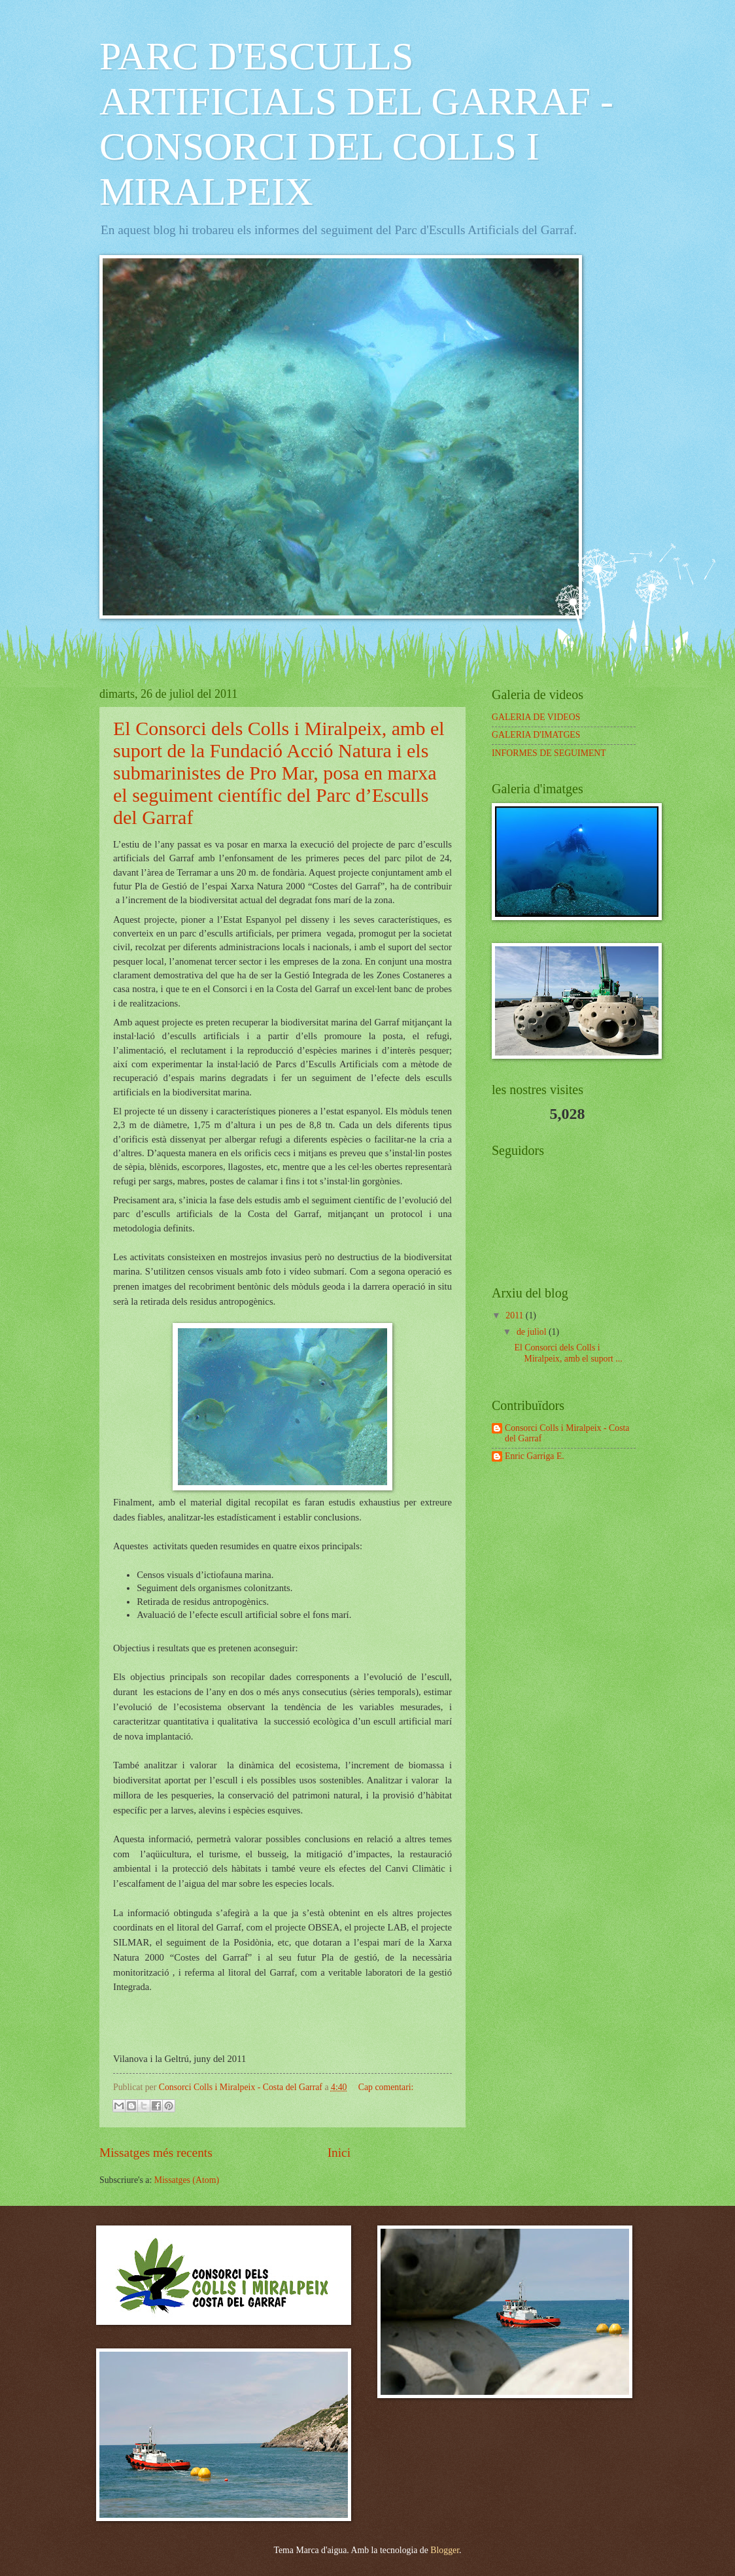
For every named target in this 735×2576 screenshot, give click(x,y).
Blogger (444, 2550)
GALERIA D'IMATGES (536, 735)
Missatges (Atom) (186, 2180)
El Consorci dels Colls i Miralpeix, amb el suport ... (568, 1353)
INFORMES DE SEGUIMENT (549, 753)
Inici (339, 2152)
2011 (515, 1315)
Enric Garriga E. (534, 1456)
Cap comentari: (386, 2087)
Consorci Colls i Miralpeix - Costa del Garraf (567, 1433)
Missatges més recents (156, 2152)
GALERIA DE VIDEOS (536, 717)
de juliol (533, 1332)
